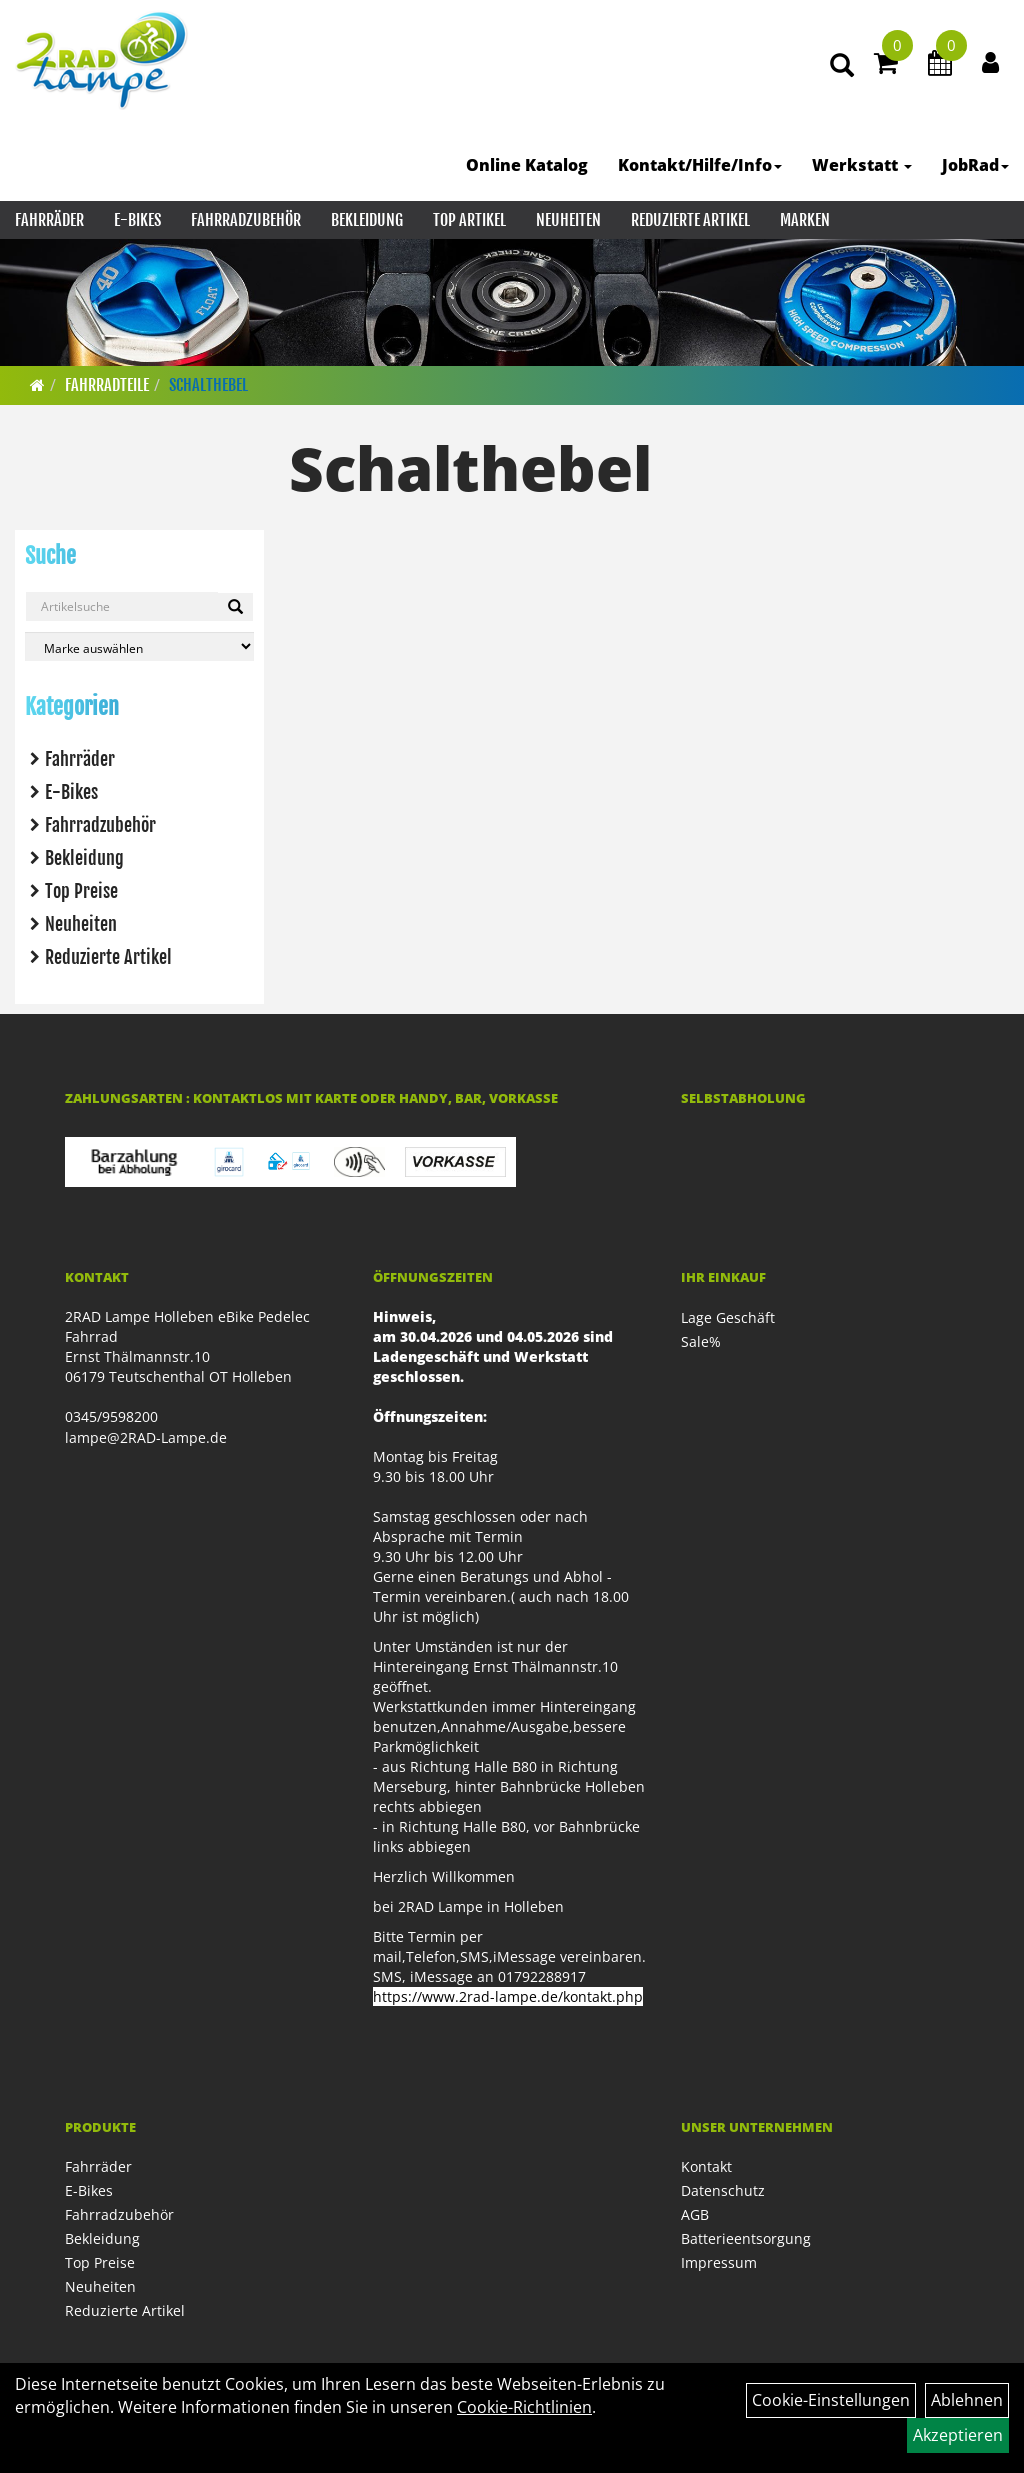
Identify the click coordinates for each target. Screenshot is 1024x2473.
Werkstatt (862, 165)
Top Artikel (469, 220)
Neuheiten (568, 220)
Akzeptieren (958, 2435)
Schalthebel (208, 385)
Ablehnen (967, 2400)
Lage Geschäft (728, 1317)
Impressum (719, 2262)
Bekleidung (367, 220)
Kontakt (706, 2166)
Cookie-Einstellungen (831, 2400)
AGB (695, 2214)
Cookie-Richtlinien (524, 2407)
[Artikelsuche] (842, 66)
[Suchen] (235, 607)
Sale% (701, 1341)
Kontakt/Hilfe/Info (700, 165)
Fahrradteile (107, 385)
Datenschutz (723, 2190)
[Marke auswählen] (139, 646)
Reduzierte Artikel (690, 220)
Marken (805, 220)
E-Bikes (137, 220)
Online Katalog (527, 165)
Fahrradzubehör (246, 220)
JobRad (975, 165)
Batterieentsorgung (746, 2238)
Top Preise (81, 891)
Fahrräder (49, 220)
